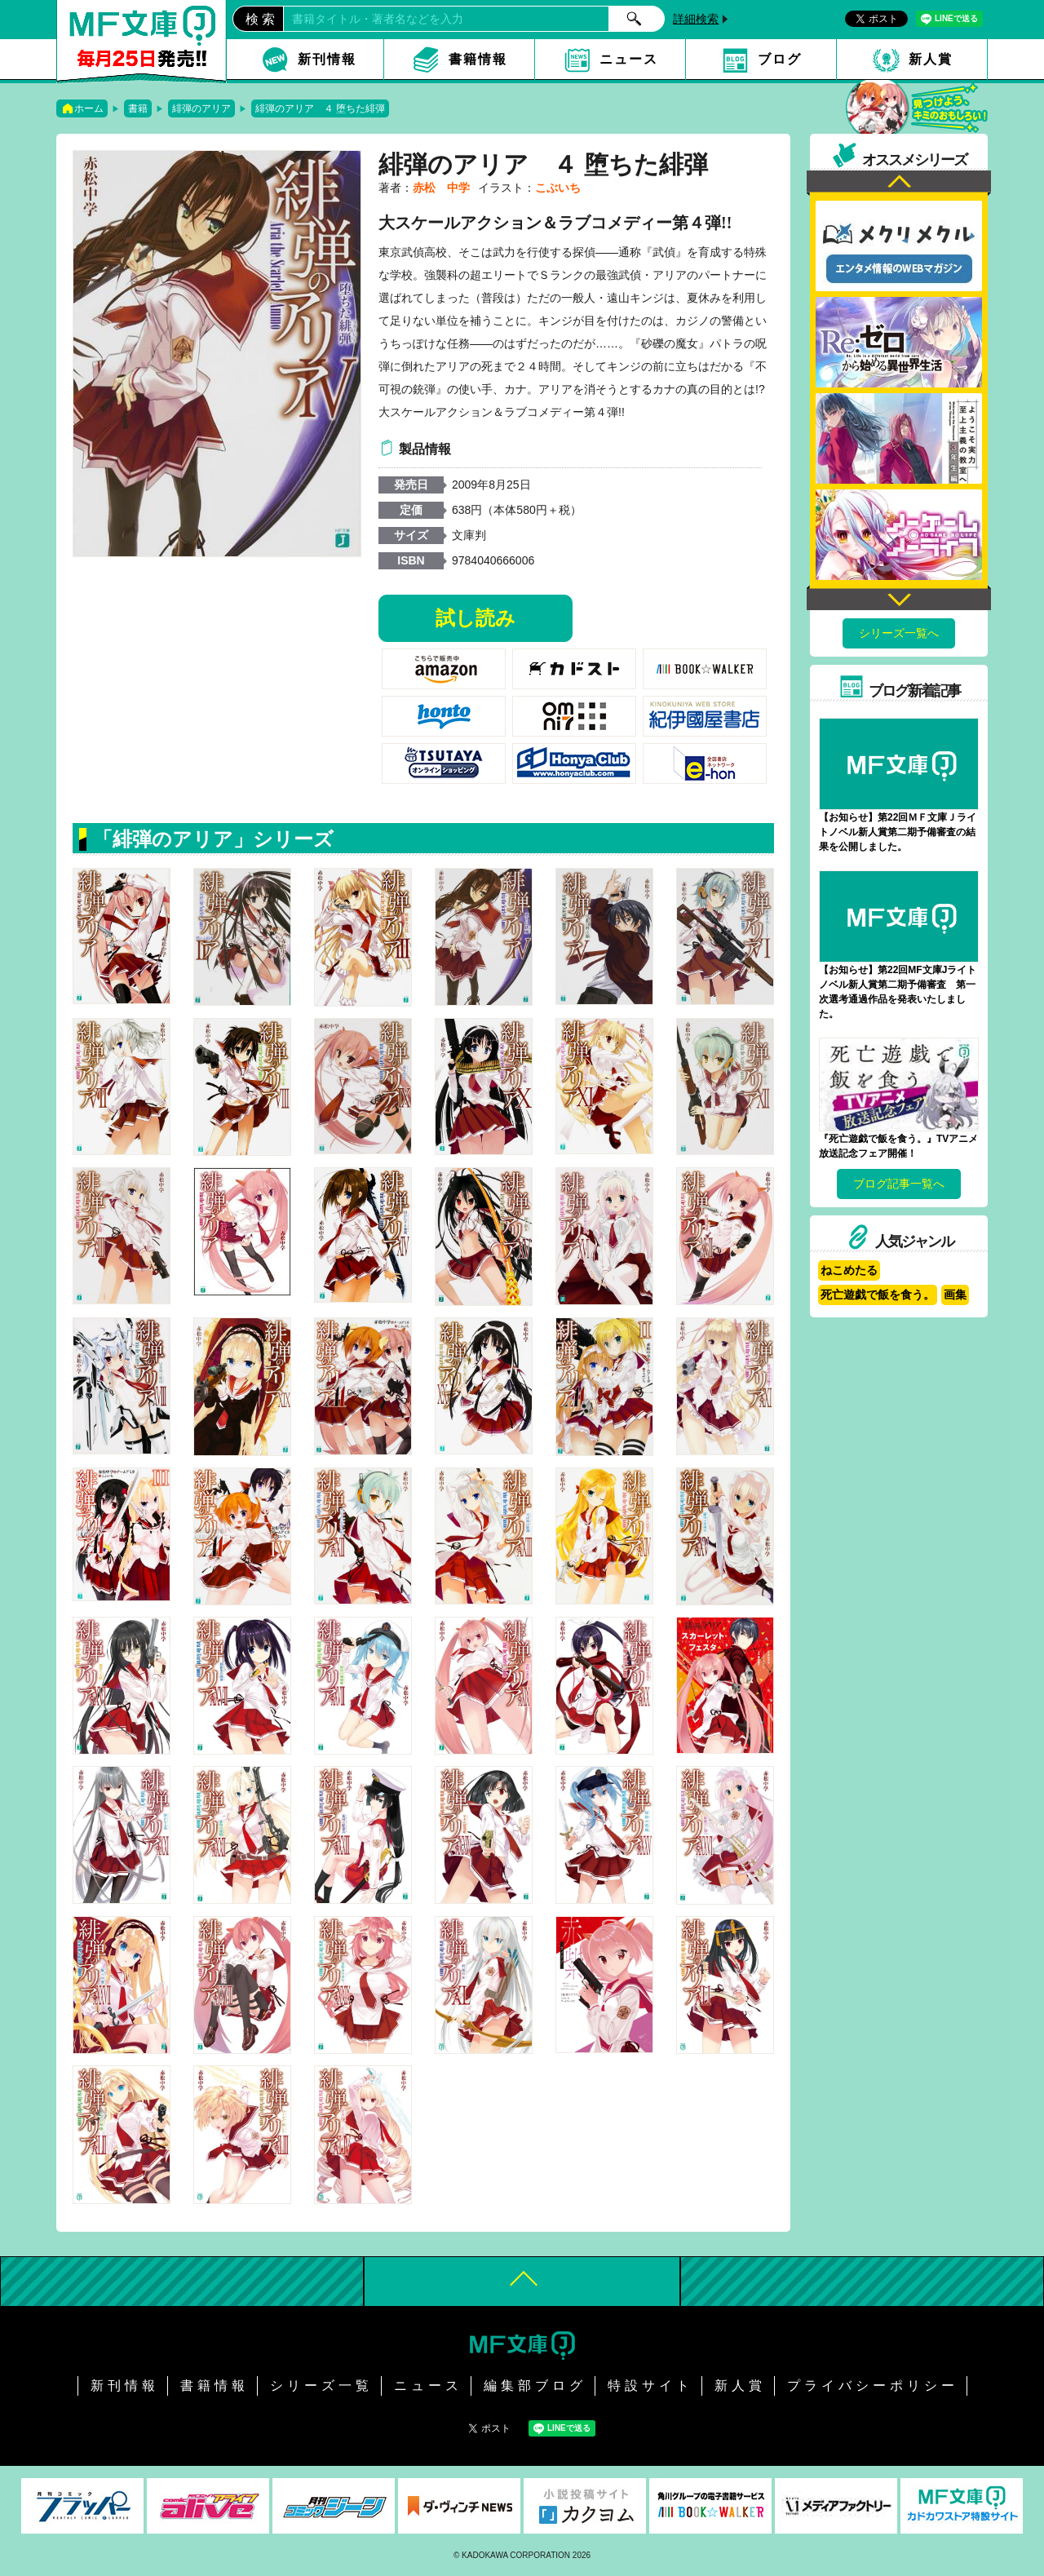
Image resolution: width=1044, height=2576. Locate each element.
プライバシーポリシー (872, 2385)
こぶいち (558, 187)
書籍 (138, 108)
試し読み (475, 618)
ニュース (628, 59)
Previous (899, 183)
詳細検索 (696, 18)
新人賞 (931, 59)
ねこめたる (849, 1270)
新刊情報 (327, 59)
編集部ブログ (535, 2385)
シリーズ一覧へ (899, 633)
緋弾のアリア (201, 108)
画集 (955, 1294)
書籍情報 (478, 59)
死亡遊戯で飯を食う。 (878, 1294)
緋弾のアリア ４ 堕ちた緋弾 (320, 108)
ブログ (780, 59)
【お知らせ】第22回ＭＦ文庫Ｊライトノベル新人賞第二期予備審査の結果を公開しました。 (897, 832)
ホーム (89, 108)
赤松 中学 (441, 187)
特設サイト (650, 2385)
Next (899, 597)
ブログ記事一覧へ (898, 1183)
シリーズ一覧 (321, 2385)
